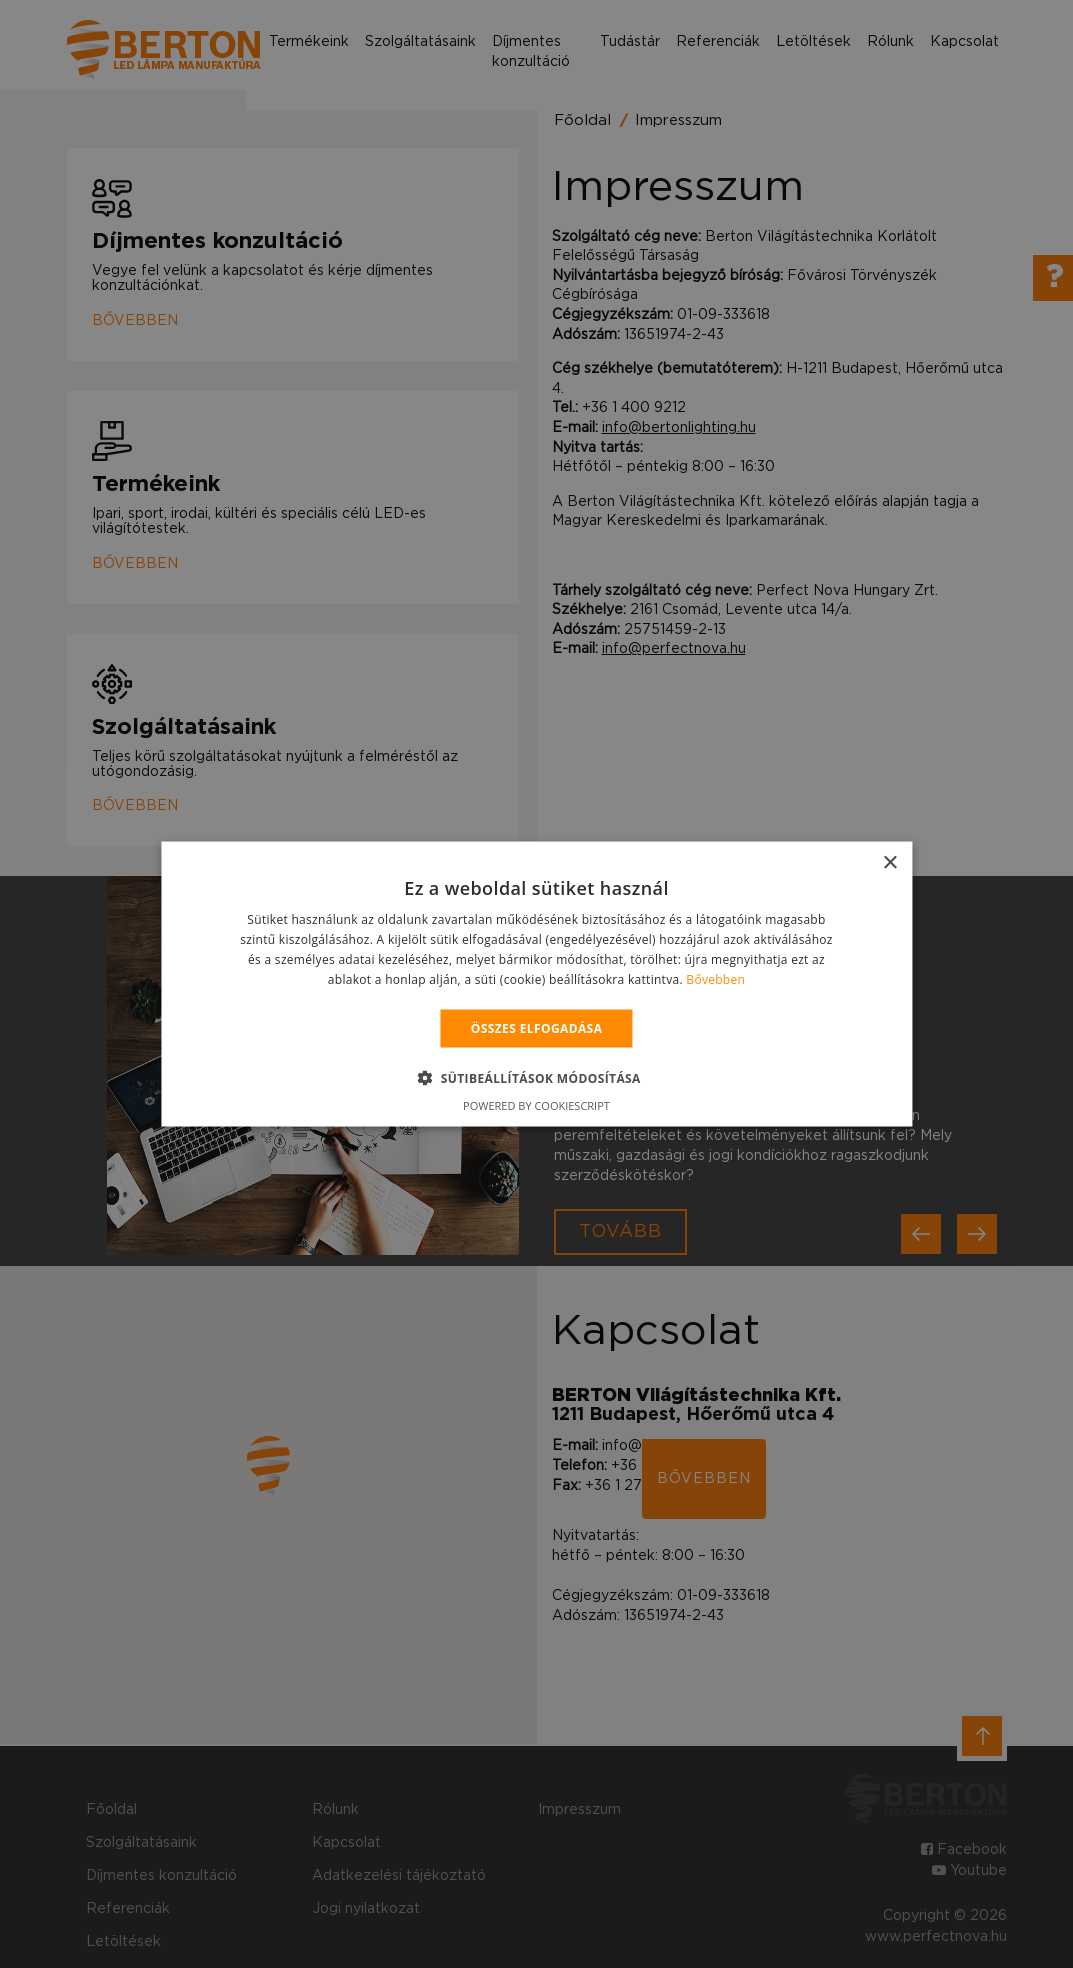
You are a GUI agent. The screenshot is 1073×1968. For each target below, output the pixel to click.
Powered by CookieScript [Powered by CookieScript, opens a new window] (536, 1104)
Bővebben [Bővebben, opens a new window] (715, 978)
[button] (536, 1077)
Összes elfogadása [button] (537, 1027)
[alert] (536, 984)
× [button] (889, 863)
